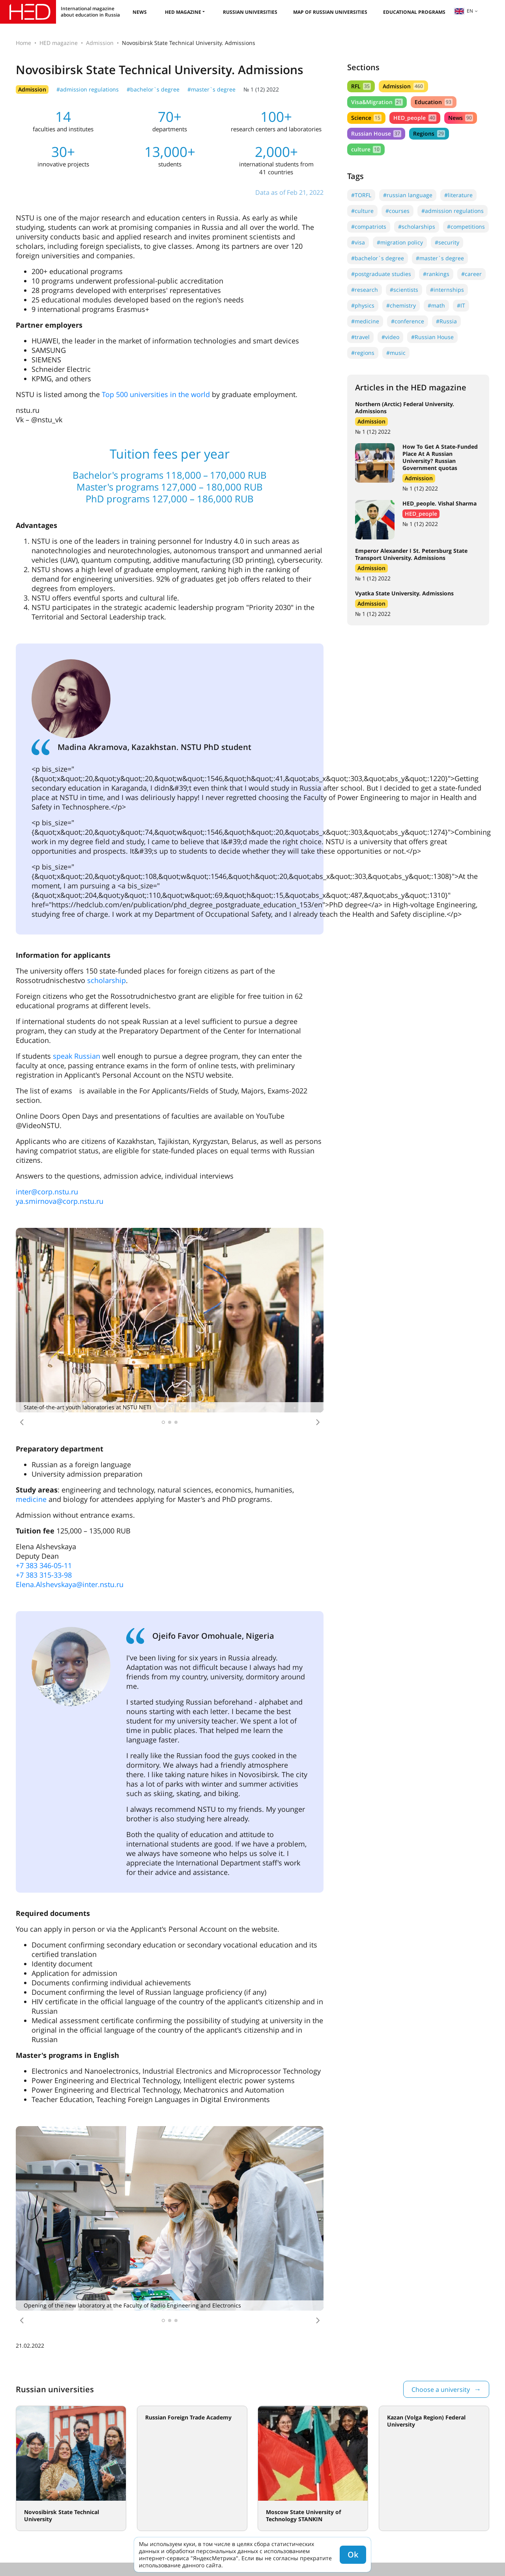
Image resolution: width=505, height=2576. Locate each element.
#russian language (407, 195)
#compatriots (368, 226)
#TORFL (361, 195)
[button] (22, 1422)
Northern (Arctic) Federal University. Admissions (404, 407)
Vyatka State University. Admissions (404, 593)
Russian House (376, 133)
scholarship (106, 980)
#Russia (446, 321)
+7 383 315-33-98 (44, 1575)
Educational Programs (414, 12)
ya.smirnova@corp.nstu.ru (59, 1201)
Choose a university (440, 2389)
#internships (447, 289)
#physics (362, 305)
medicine (31, 1499)
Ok (353, 2554)
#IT (461, 305)
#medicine (365, 321)
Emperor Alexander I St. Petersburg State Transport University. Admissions (411, 554)
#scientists (404, 289)
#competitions (466, 226)
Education (433, 102)
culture (366, 149)
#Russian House (432, 337)
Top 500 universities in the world (156, 394)
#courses (397, 211)
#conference (407, 321)
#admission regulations (87, 89)
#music (396, 352)
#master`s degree (211, 89)
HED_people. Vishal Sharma (439, 503)
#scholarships (416, 226)
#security (447, 242)
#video (390, 337)
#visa (358, 242)
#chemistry (401, 305)
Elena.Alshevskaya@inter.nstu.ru (69, 1584)
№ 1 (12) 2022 (261, 89)
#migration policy (400, 242)
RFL (361, 86)
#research (364, 289)
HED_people (414, 117)
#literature (458, 195)
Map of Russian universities (330, 12)
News (140, 12)
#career (471, 274)
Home (23, 43)
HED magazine (183, 12)
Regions (429, 133)
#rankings (436, 274)
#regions (362, 352)
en (463, 10)
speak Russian (76, 1056)
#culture (362, 211)
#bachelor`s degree (153, 89)
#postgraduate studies (381, 274)
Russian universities (250, 12)
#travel (360, 337)
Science (366, 117)
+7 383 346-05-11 (44, 1565)
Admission (100, 43)
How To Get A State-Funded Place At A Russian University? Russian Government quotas (440, 457)
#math (436, 305)
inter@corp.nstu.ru (47, 1191)
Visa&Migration (377, 102)
